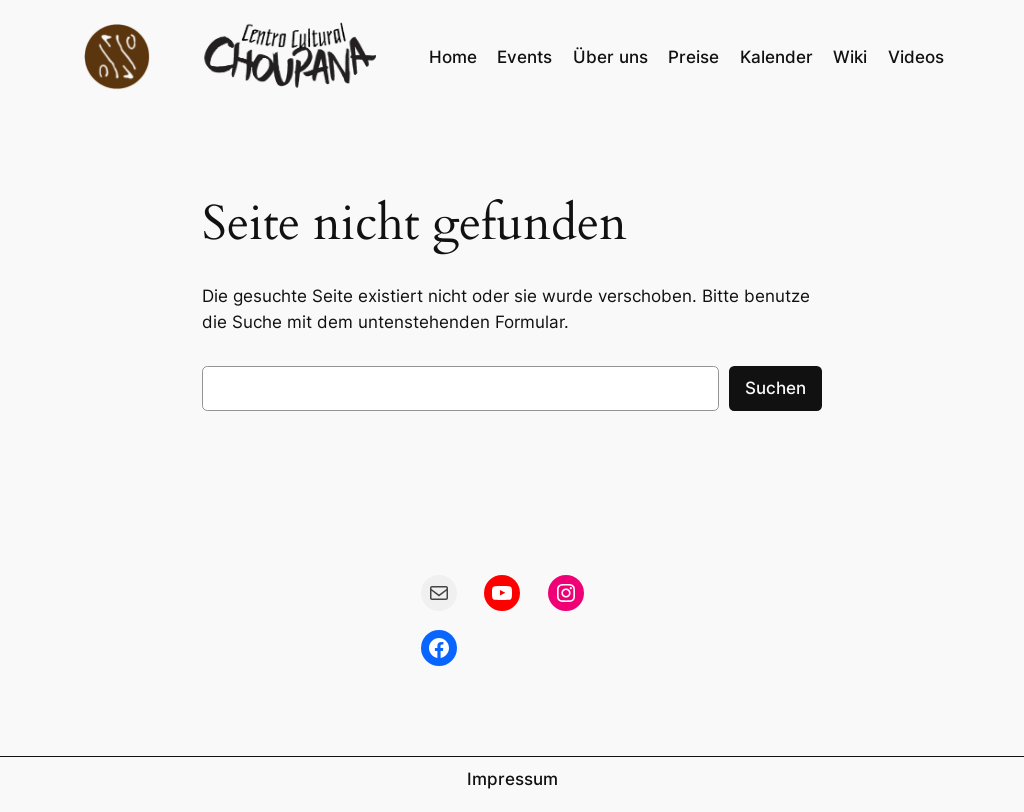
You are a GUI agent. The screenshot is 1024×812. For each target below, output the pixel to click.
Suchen (775, 388)
